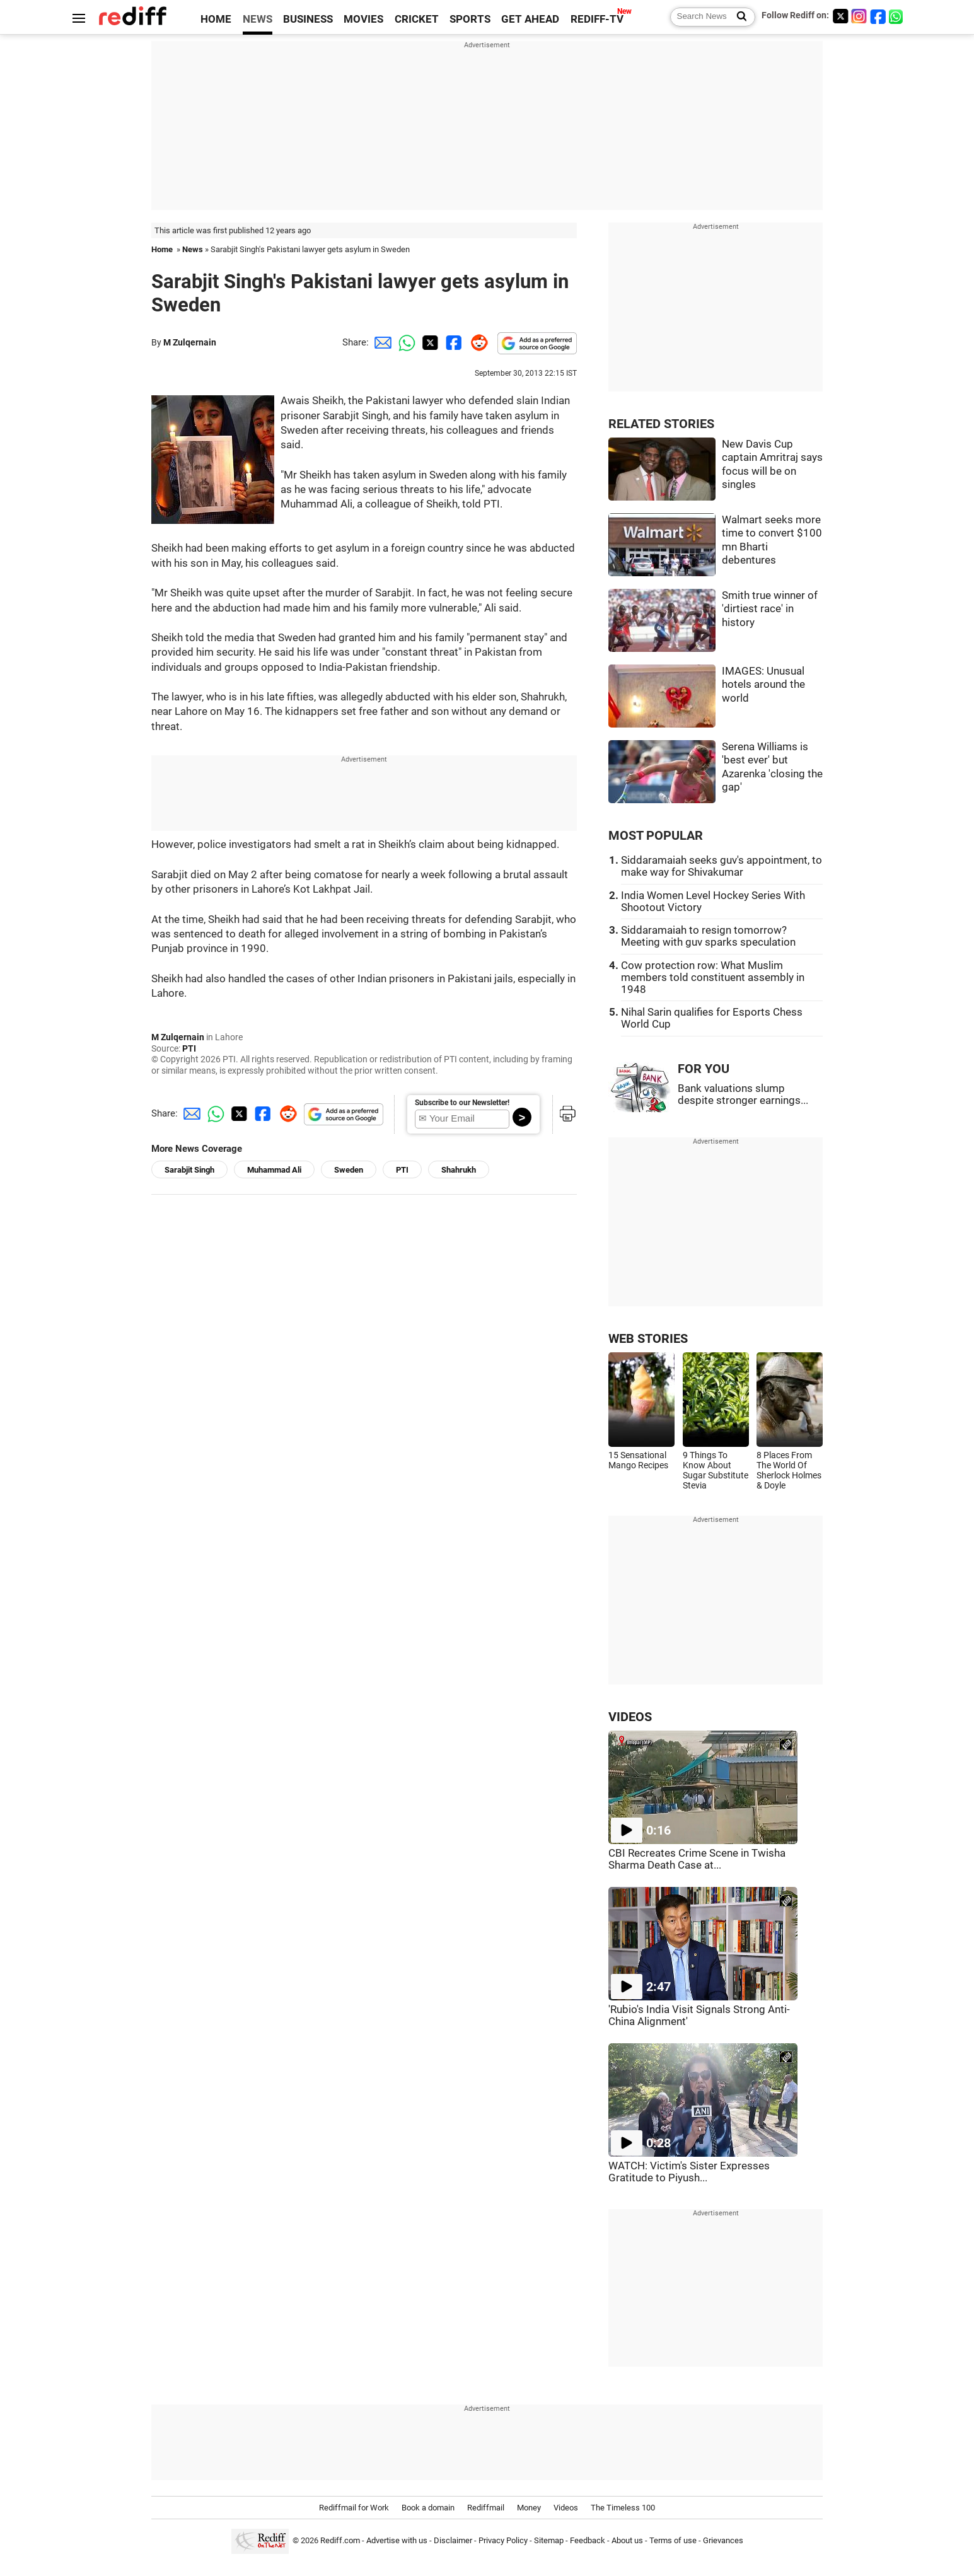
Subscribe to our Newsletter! (462, 1102)
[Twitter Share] (429, 342)
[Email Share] (381, 342)
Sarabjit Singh (189, 1170)
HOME (215, 19)
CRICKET (417, 19)
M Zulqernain (189, 342)
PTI (189, 1048)
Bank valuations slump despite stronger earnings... (743, 1094)
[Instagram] (859, 16)
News (192, 249)
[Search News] (737, 17)
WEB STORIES (648, 1339)
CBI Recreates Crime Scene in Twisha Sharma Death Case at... (697, 1859)
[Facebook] (878, 16)
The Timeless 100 (623, 2507)
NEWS (257, 19)
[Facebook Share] (453, 342)
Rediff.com (340, 2540)
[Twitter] (840, 16)
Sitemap (549, 2540)
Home (162, 249)
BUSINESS (308, 19)
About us (627, 2540)
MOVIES (363, 19)
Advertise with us (396, 2540)
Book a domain (428, 2507)
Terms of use (673, 2540)
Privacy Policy (503, 2540)
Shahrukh (458, 1170)
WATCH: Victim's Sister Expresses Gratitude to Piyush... (689, 2172)
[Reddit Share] (477, 342)
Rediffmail (485, 2507)
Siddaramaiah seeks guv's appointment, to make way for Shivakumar (721, 866)
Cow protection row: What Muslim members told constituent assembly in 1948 (712, 977)
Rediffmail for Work (354, 2507)
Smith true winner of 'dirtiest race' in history (770, 609)
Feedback (587, 2540)
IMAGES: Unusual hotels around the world (763, 684)
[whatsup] (897, 16)
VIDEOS (630, 1717)
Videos (566, 2507)
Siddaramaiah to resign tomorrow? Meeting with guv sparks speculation (708, 936)
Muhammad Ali (274, 1170)
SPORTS (469, 19)
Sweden (348, 1170)
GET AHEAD (530, 19)
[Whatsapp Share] (405, 342)
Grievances (723, 2540)
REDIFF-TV (597, 19)
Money (529, 2507)
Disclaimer (453, 2540)
